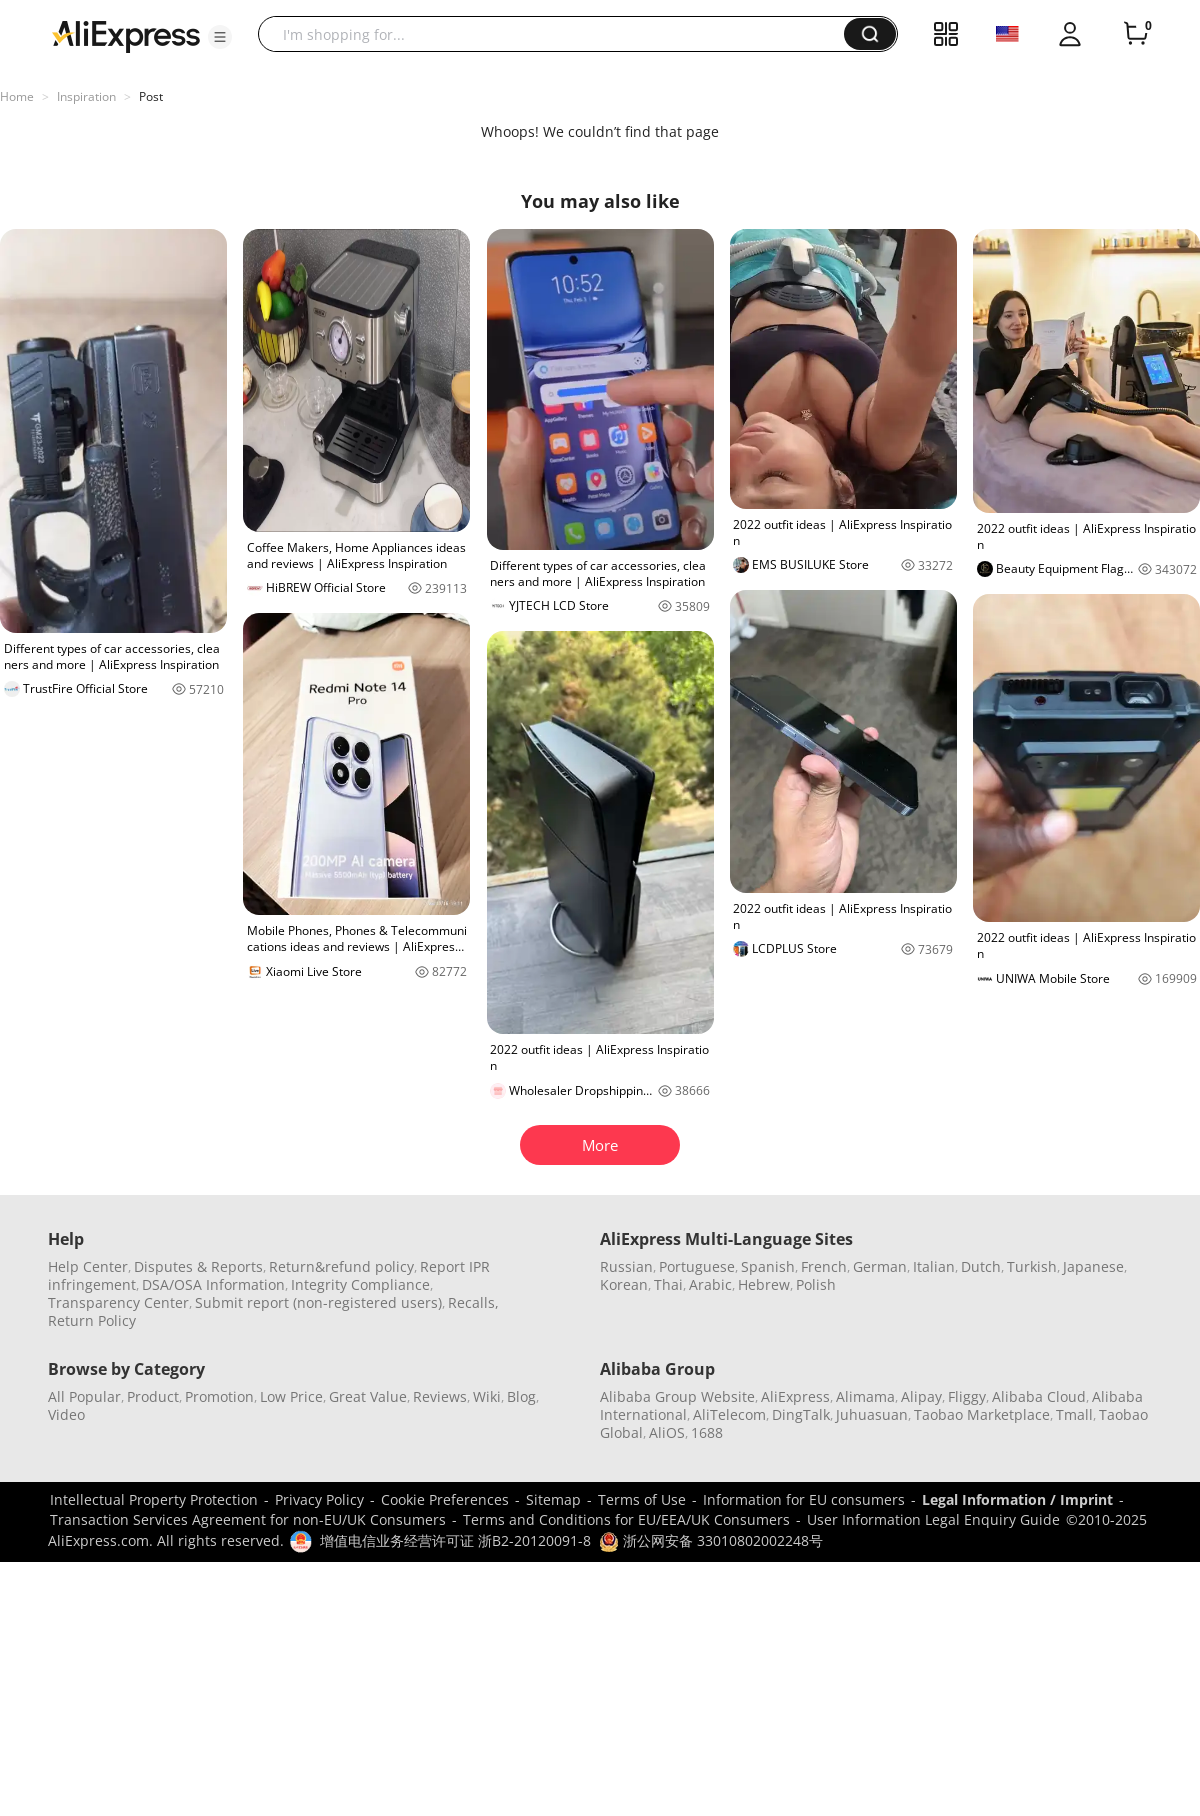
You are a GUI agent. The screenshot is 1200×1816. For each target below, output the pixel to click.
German (880, 1266)
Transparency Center (118, 1302)
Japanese (1093, 1266)
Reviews (440, 1396)
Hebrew (764, 1284)
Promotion (219, 1396)
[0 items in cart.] (1136, 34)
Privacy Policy (319, 1499)
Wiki (487, 1396)
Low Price (291, 1396)
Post (151, 96)
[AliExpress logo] (126, 35)
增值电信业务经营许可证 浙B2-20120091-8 (455, 1540)
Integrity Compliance (360, 1284)
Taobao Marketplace (982, 1414)
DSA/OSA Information (213, 1284)
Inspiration (86, 96)
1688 (707, 1432)
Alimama (865, 1396)
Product (153, 1396)
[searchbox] (558, 34)
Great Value (368, 1396)
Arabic (710, 1284)
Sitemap (553, 1499)
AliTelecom (729, 1414)
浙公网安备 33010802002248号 (711, 1540)
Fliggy (967, 1396)
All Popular (84, 1396)
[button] (220, 37)
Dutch (981, 1266)
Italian (934, 1266)
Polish (816, 1284)
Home (17, 96)
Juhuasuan (872, 1414)
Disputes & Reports (198, 1266)
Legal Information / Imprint (1017, 1499)
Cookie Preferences (445, 1499)
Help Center (88, 1266)
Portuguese (697, 1266)
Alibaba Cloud (1039, 1396)
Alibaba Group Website (677, 1396)
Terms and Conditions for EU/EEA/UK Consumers (626, 1519)
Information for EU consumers (804, 1499)
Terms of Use (642, 1499)
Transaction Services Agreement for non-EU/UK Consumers (248, 1519)
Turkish (1032, 1266)
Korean (624, 1284)
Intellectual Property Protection (154, 1499)
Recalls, (473, 1302)
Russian (626, 1266)
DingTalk (801, 1414)
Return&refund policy (341, 1266)
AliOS (667, 1432)
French (824, 1266)
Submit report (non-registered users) (318, 1302)
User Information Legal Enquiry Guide (933, 1519)
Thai (668, 1284)
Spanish (768, 1266)
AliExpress (795, 1396)
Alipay (921, 1396)
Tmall (1074, 1414)
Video (66, 1414)
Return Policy (92, 1320)
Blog (521, 1396)
